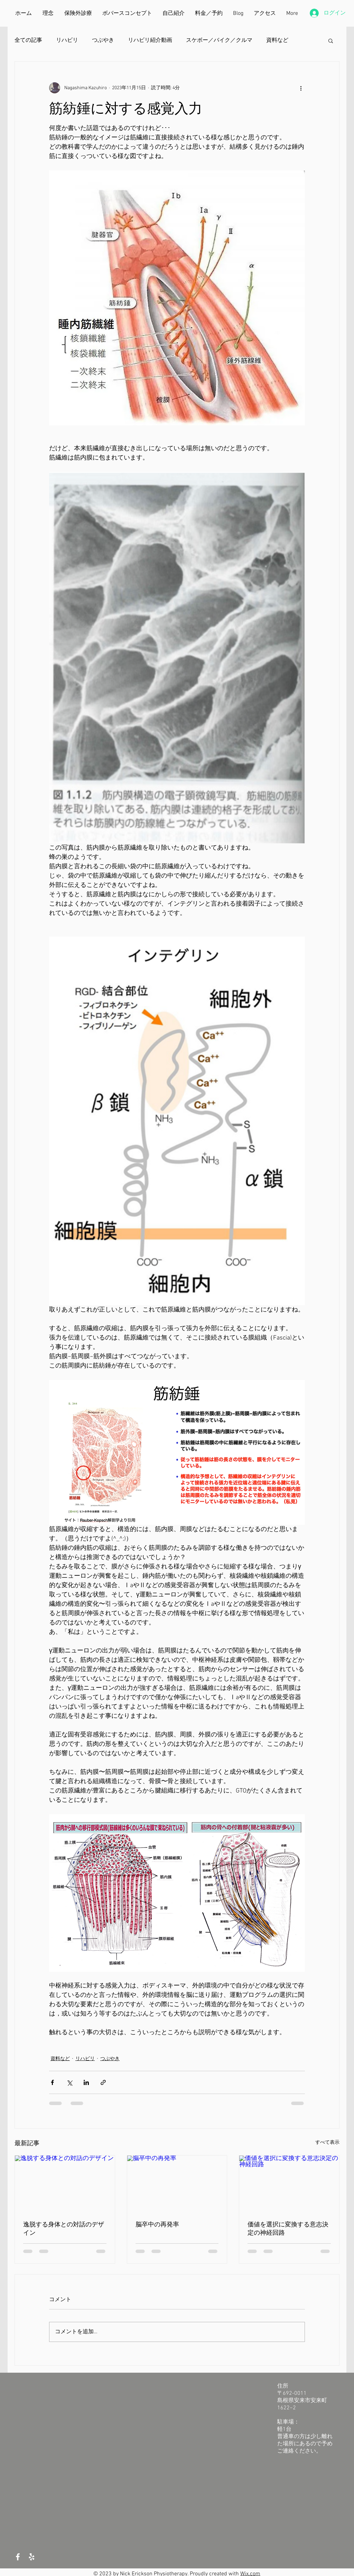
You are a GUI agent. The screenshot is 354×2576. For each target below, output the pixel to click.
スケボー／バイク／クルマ (219, 40)
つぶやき (103, 40)
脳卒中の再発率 (157, 2224)
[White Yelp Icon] (31, 2556)
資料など (277, 40)
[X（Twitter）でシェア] (69, 2082)
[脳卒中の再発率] (177, 2184)
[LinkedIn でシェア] (86, 2082)
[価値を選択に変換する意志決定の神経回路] (289, 2184)
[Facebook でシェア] (52, 2082)
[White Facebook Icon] (17, 2556)
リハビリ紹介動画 (150, 40)
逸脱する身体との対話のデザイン (63, 2228)
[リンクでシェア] (103, 2082)
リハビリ (67, 40)
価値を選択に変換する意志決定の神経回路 (288, 2228)
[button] (330, 40)
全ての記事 (28, 40)
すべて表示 (327, 2143)
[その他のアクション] (301, 88)
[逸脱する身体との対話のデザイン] (65, 2184)
